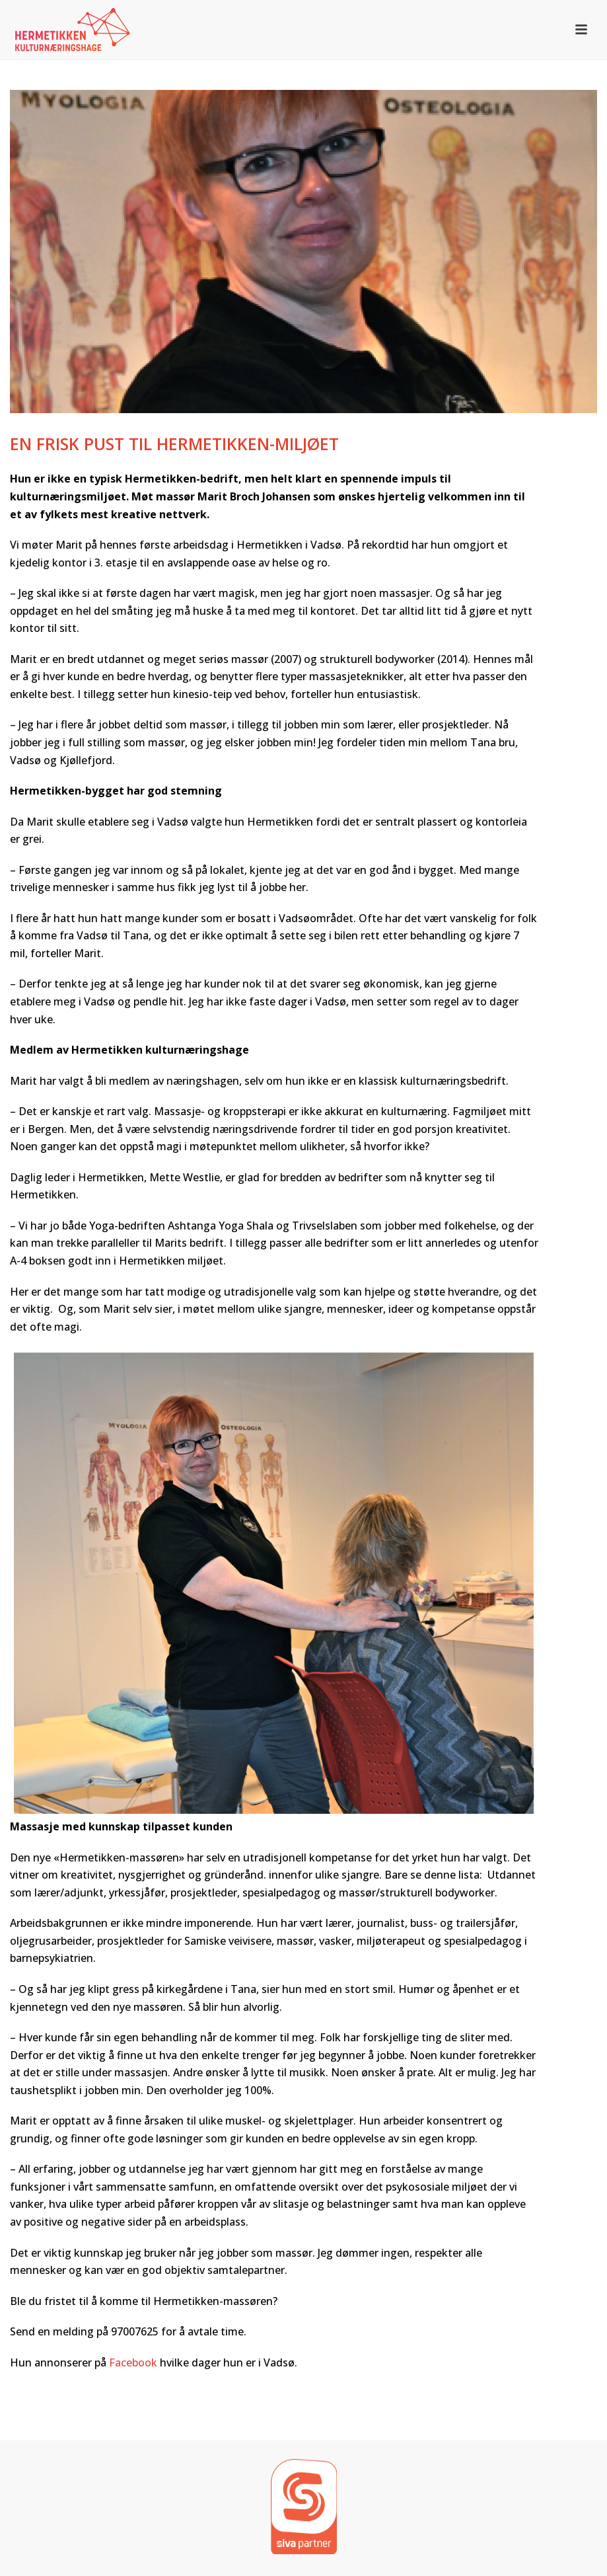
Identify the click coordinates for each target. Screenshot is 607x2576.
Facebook (133, 2362)
